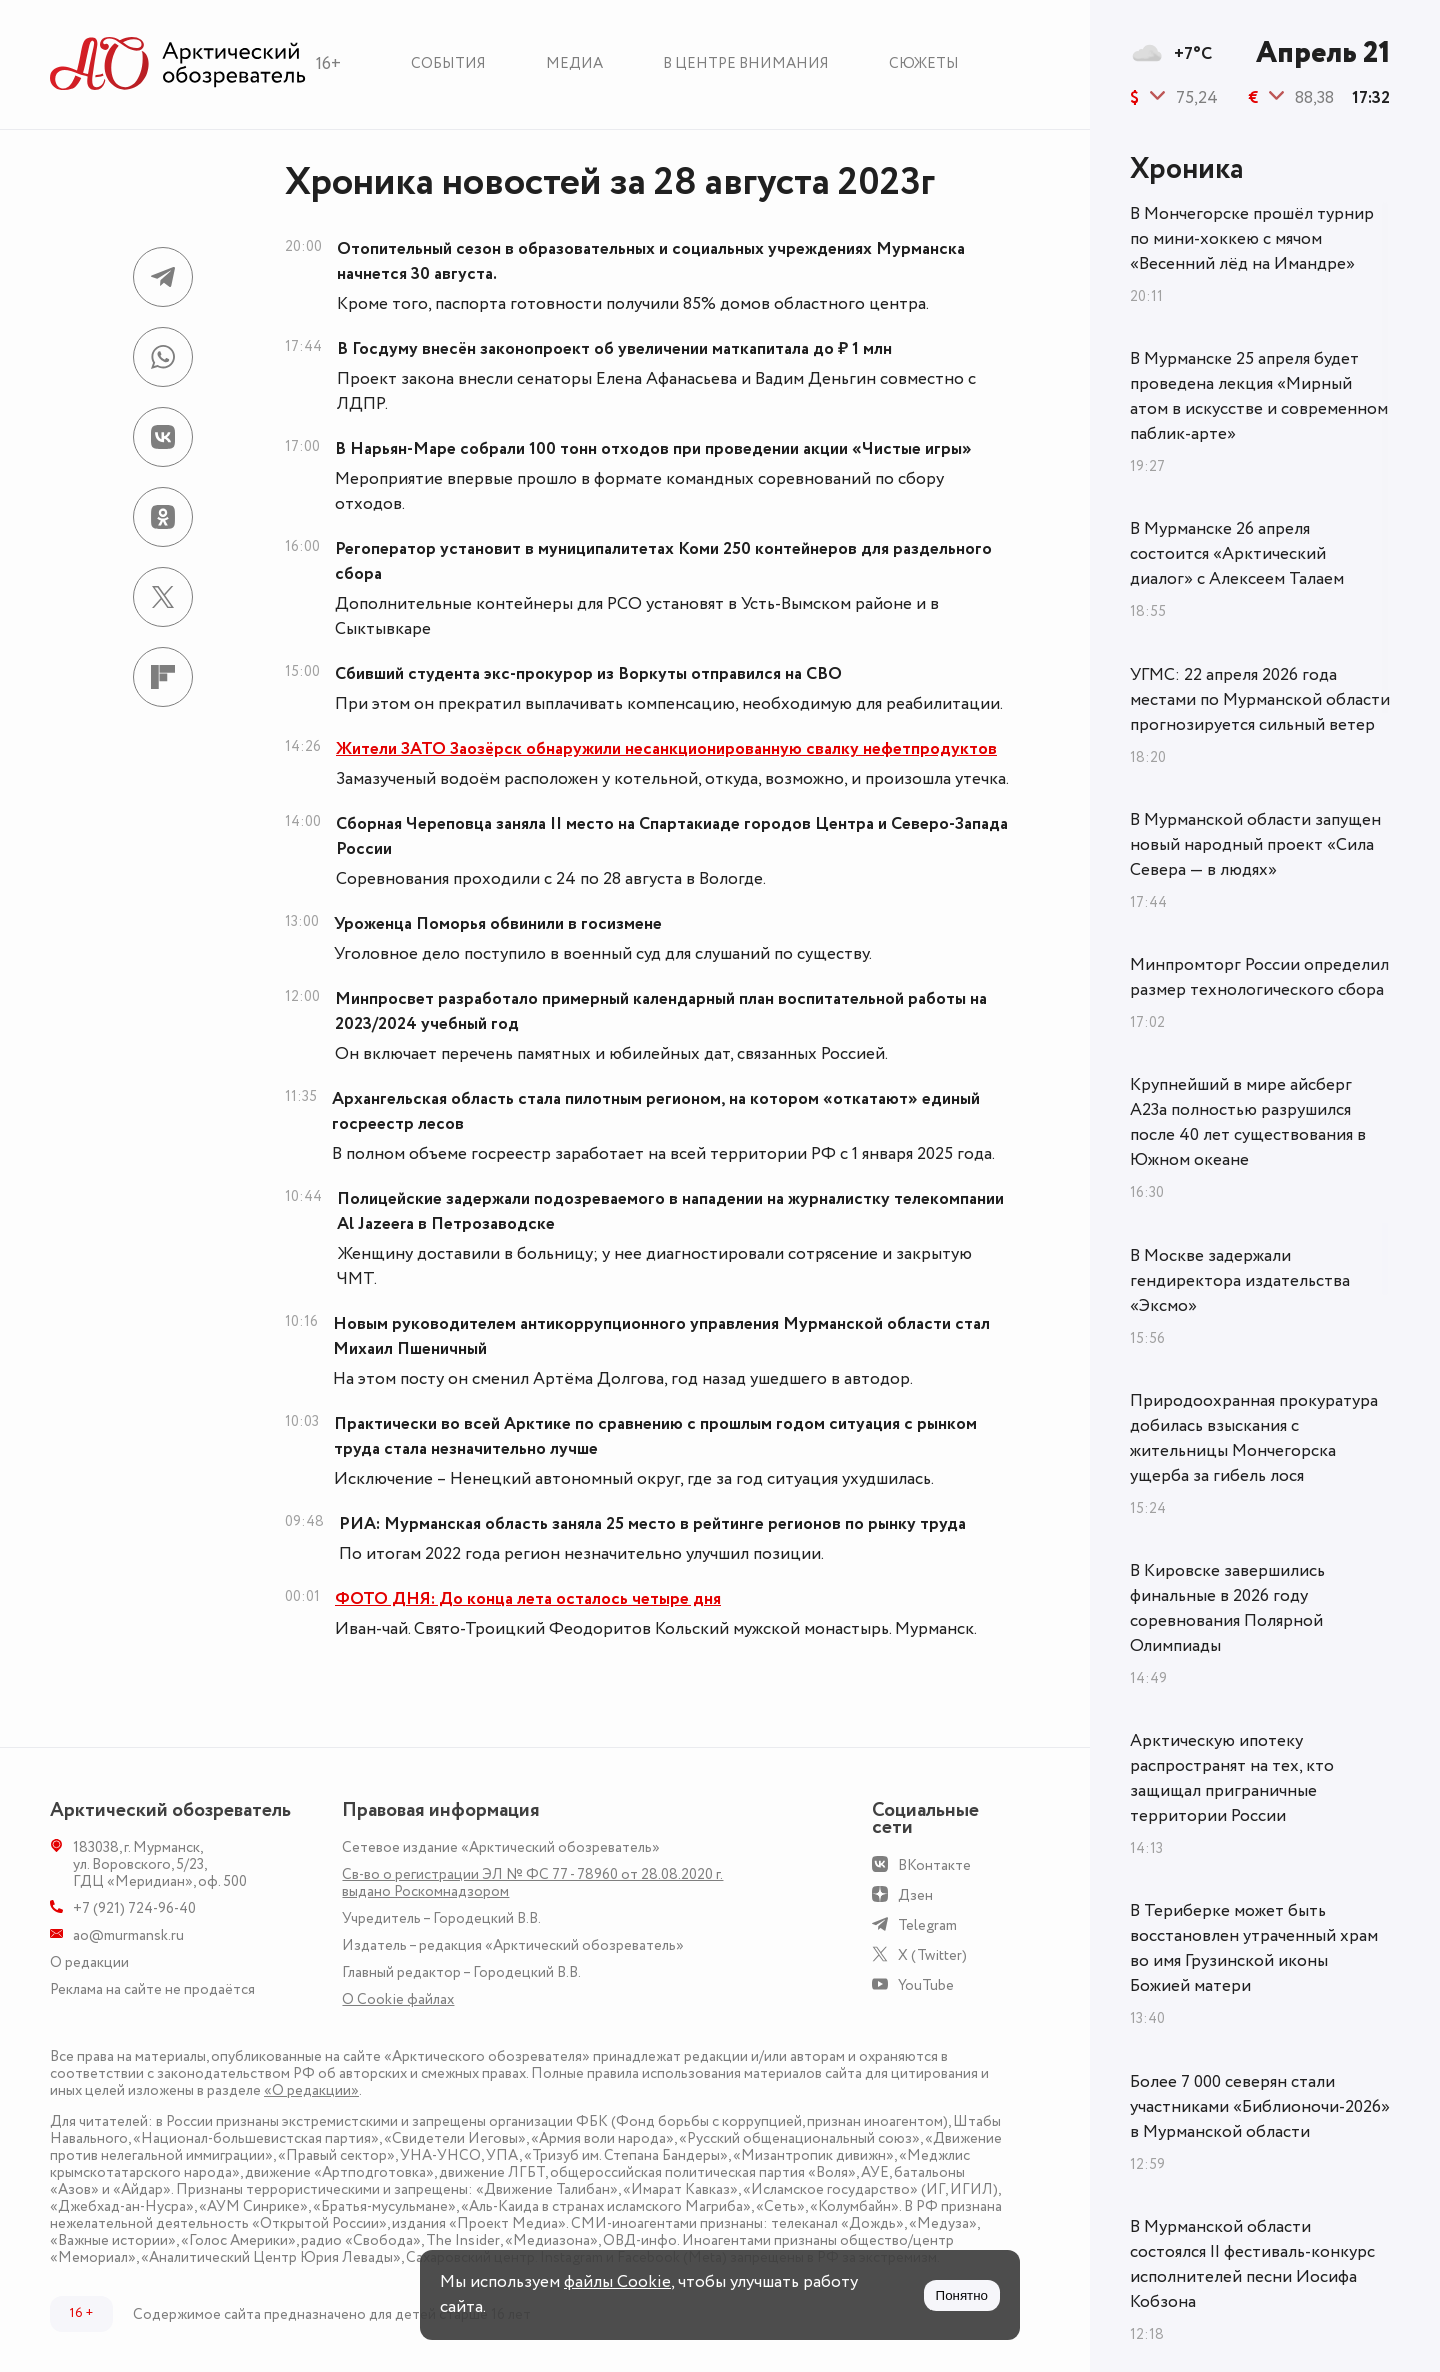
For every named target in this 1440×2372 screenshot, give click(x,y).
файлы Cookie (617, 2282)
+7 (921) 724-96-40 (134, 1908)
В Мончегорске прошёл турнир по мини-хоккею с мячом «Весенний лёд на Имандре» (1252, 239)
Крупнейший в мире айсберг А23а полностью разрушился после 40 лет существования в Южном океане (1248, 1122)
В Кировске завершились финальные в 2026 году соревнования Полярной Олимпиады (1227, 1608)
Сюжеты (924, 63)
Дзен (915, 1895)
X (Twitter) (932, 1955)
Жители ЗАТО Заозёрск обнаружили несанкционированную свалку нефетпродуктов (666, 749)
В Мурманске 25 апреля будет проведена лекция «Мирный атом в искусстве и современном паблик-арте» (1259, 396)
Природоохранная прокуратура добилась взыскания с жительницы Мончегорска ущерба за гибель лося (1254, 1438)
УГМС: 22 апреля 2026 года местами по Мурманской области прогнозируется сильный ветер (1260, 700)
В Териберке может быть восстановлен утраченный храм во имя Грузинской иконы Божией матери (1254, 1948)
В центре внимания (746, 63)
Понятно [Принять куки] (962, 2295)
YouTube (926, 1985)
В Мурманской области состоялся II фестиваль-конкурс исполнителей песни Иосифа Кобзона (1252, 2264)
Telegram (927, 1925)
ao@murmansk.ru (128, 1935)
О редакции (89, 1962)
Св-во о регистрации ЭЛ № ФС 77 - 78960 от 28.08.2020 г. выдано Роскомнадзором (532, 1883)
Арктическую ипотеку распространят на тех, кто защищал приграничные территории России (1232, 1778)
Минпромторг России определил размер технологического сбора (1259, 977)
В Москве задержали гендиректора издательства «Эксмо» (1240, 1281)
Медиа (574, 63)
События (448, 63)
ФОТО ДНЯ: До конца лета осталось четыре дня (528, 1599)
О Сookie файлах (398, 1999)
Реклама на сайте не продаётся (152, 1989)
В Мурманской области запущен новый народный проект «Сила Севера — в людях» (1255, 845)
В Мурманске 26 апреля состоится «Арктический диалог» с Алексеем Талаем (1237, 554)
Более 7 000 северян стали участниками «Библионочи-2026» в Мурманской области (1260, 2107)
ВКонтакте (934, 1865)
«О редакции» (311, 2090)
